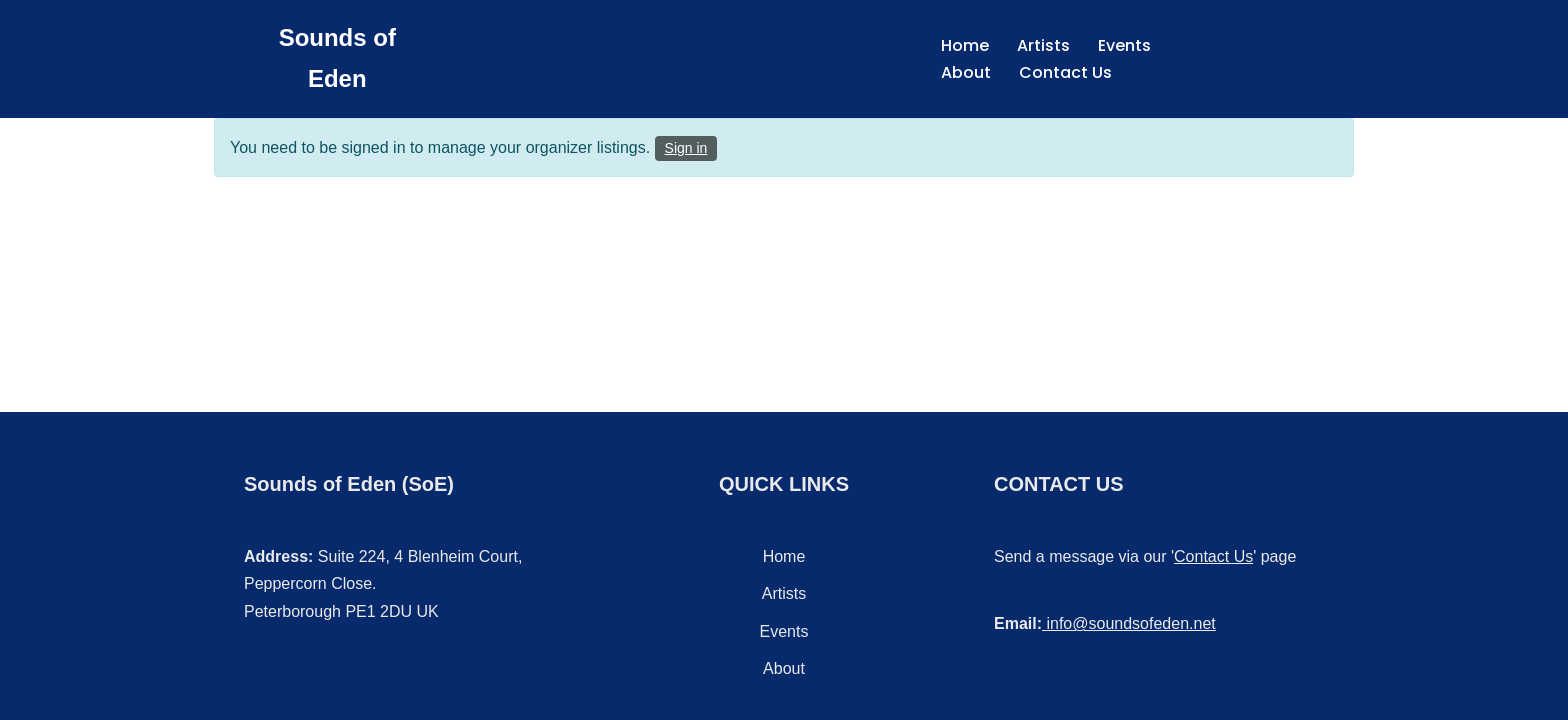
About (966, 72)
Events (1124, 45)
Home (965, 45)
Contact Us (1065, 72)
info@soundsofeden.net (1130, 623)
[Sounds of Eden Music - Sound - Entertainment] (337, 59)
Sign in (686, 148)
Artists (1043, 45)
